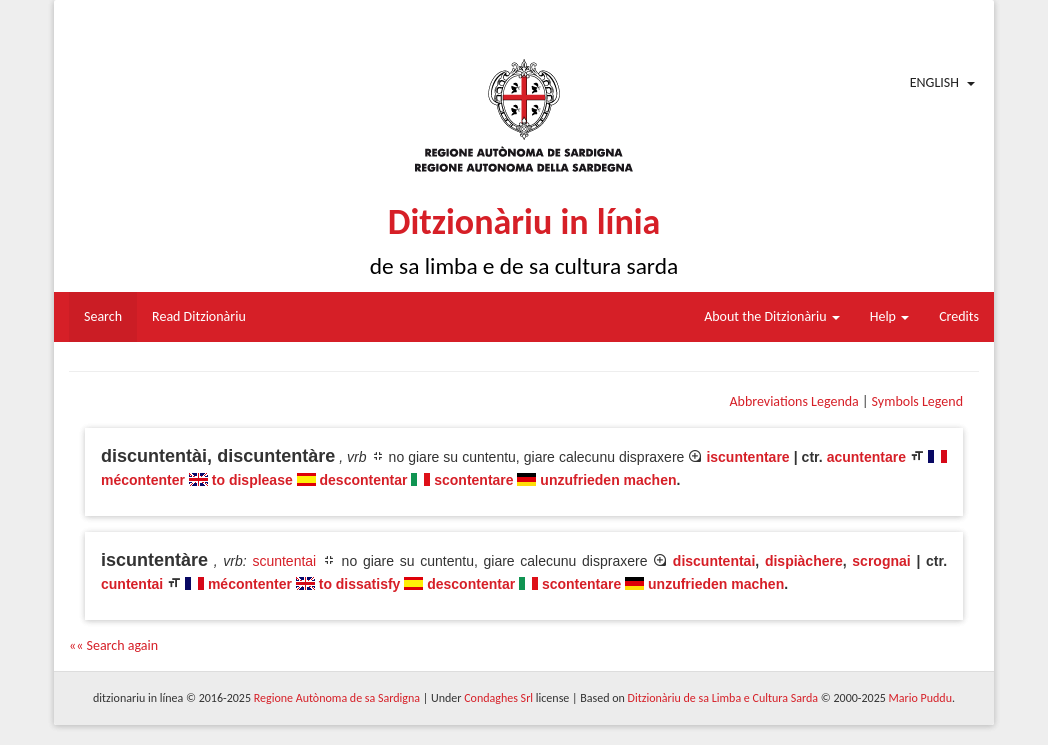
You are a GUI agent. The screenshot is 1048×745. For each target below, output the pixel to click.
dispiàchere (804, 561)
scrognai (881, 561)
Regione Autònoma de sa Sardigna (337, 698)
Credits (959, 316)
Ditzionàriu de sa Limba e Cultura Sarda (723, 698)
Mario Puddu (920, 698)
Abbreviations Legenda (793, 401)
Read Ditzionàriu (199, 316)
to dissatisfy (360, 584)
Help (889, 316)
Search (103, 316)
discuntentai (714, 561)
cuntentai (132, 584)
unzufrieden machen (608, 480)
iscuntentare (747, 457)
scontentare (473, 480)
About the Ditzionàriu (772, 316)
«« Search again (113, 645)
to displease (252, 480)
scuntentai (284, 561)
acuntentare (866, 457)
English (934, 82)
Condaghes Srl (498, 698)
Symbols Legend (917, 401)
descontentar (364, 480)
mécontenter (143, 480)
